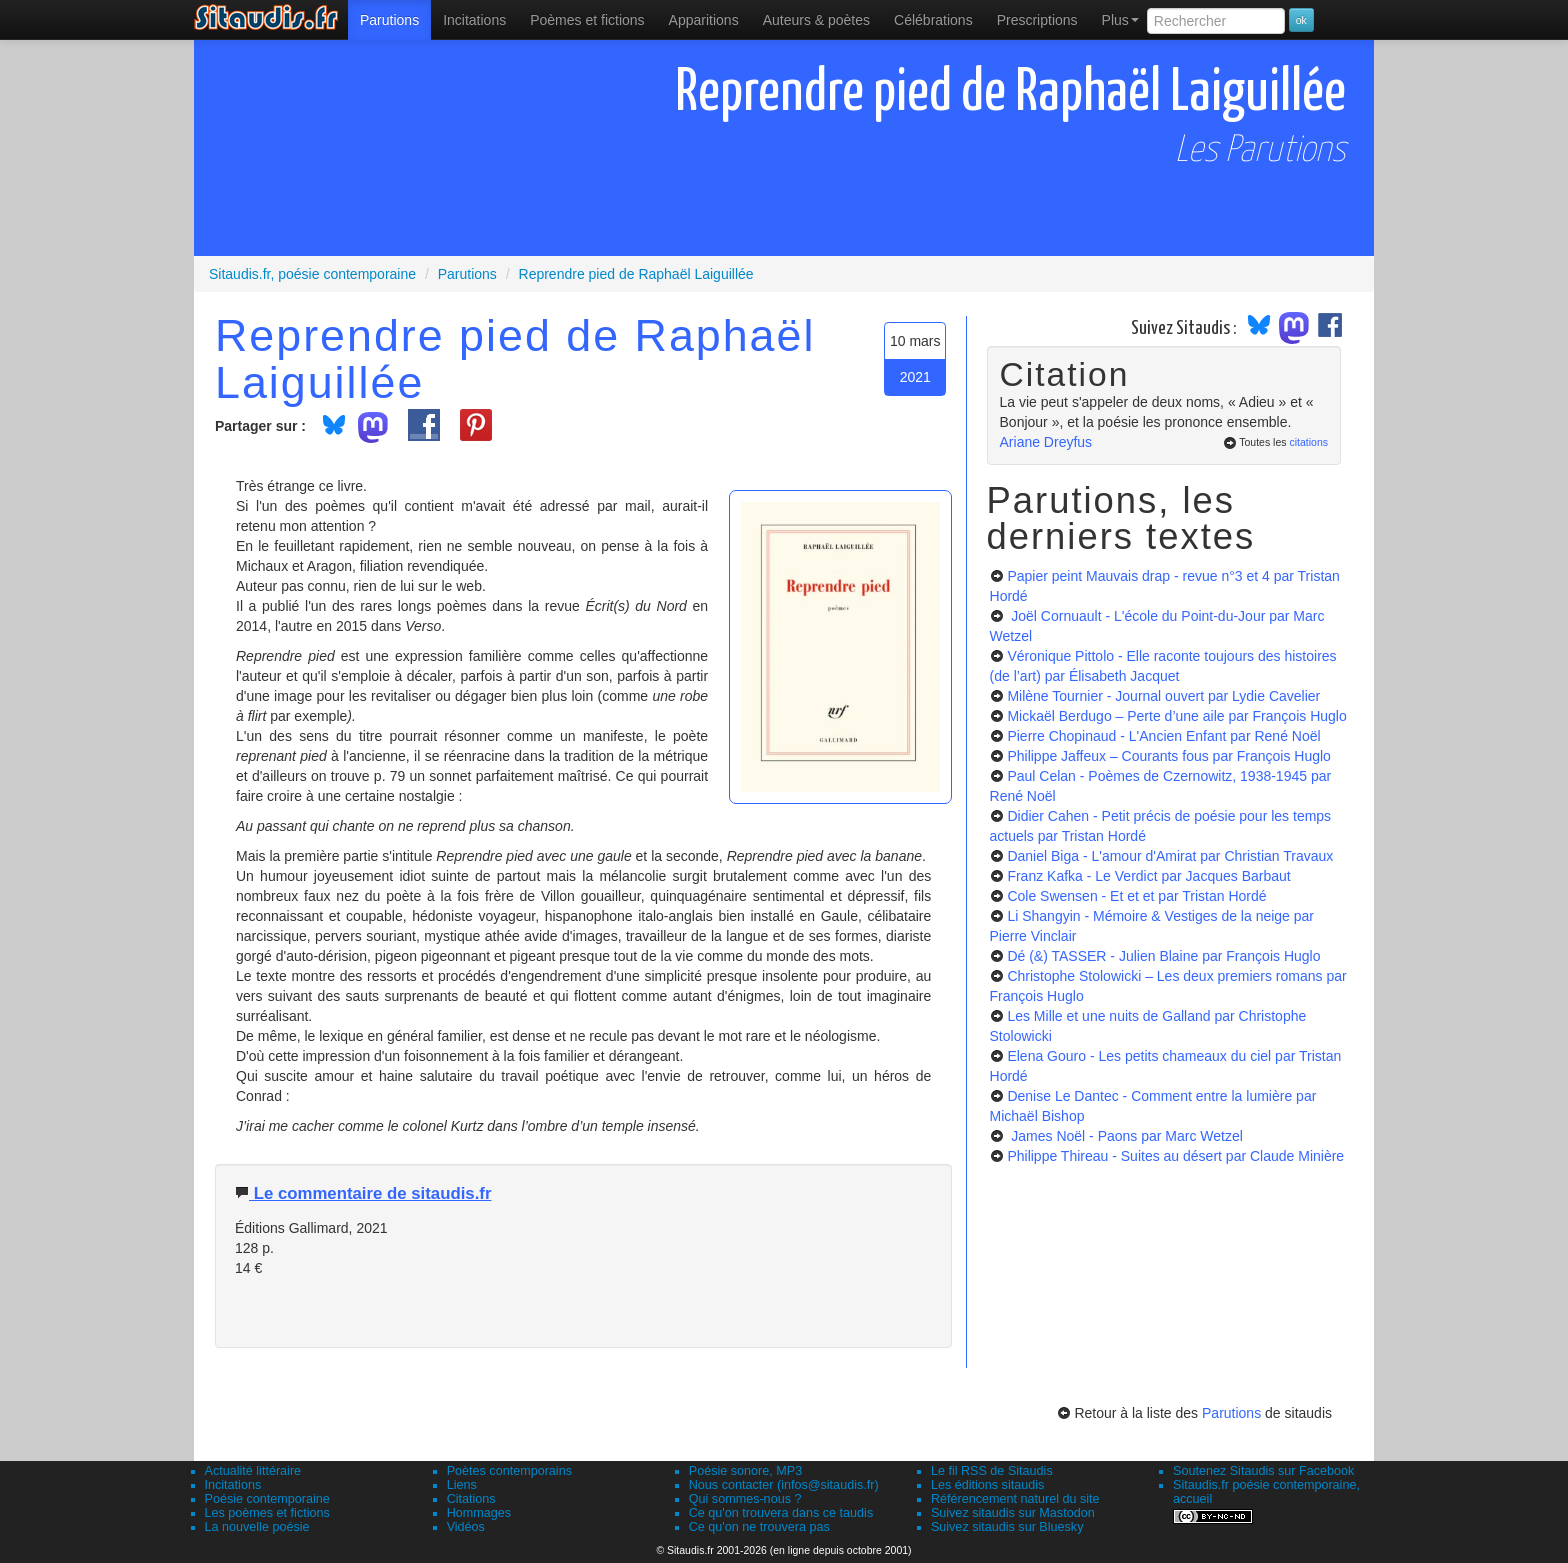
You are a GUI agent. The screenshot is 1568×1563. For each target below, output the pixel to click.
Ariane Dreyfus (1046, 442)
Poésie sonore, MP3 (745, 1471)
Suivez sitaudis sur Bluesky (1007, 1527)
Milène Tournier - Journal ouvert (1163, 696)
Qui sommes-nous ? (745, 1499)
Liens (462, 1485)
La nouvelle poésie (257, 1527)
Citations (471, 1499)
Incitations (233, 1485)
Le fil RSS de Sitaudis (992, 1471)
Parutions (389, 20)
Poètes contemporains (509, 1471)
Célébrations (933, 20)
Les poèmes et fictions (267, 1513)
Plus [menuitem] (1120, 20)
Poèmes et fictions (587, 20)
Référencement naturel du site (1015, 1499)
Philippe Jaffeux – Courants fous (1168, 756)
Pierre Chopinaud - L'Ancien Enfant (1163, 736)
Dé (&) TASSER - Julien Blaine (1163, 956)
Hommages (479, 1513)
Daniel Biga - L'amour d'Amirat (1170, 856)
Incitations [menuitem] (474, 20)
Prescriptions (1037, 20)
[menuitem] (389, 20)
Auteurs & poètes (816, 20)
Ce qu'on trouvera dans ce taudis (781, 1513)
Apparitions (704, 20)
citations (1308, 442)
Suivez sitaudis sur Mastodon (1013, 1513)
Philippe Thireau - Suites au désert (1175, 1156)
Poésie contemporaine (267, 1499)
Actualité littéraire (253, 1471)
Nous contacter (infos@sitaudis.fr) (784, 1485)
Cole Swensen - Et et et (1136, 896)
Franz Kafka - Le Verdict (1148, 876)
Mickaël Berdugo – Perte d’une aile (1176, 716)
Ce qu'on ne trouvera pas (759, 1527)
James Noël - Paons (1125, 1136)
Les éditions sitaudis (987, 1485)
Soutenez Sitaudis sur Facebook (1263, 1471)
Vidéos (466, 1527)
